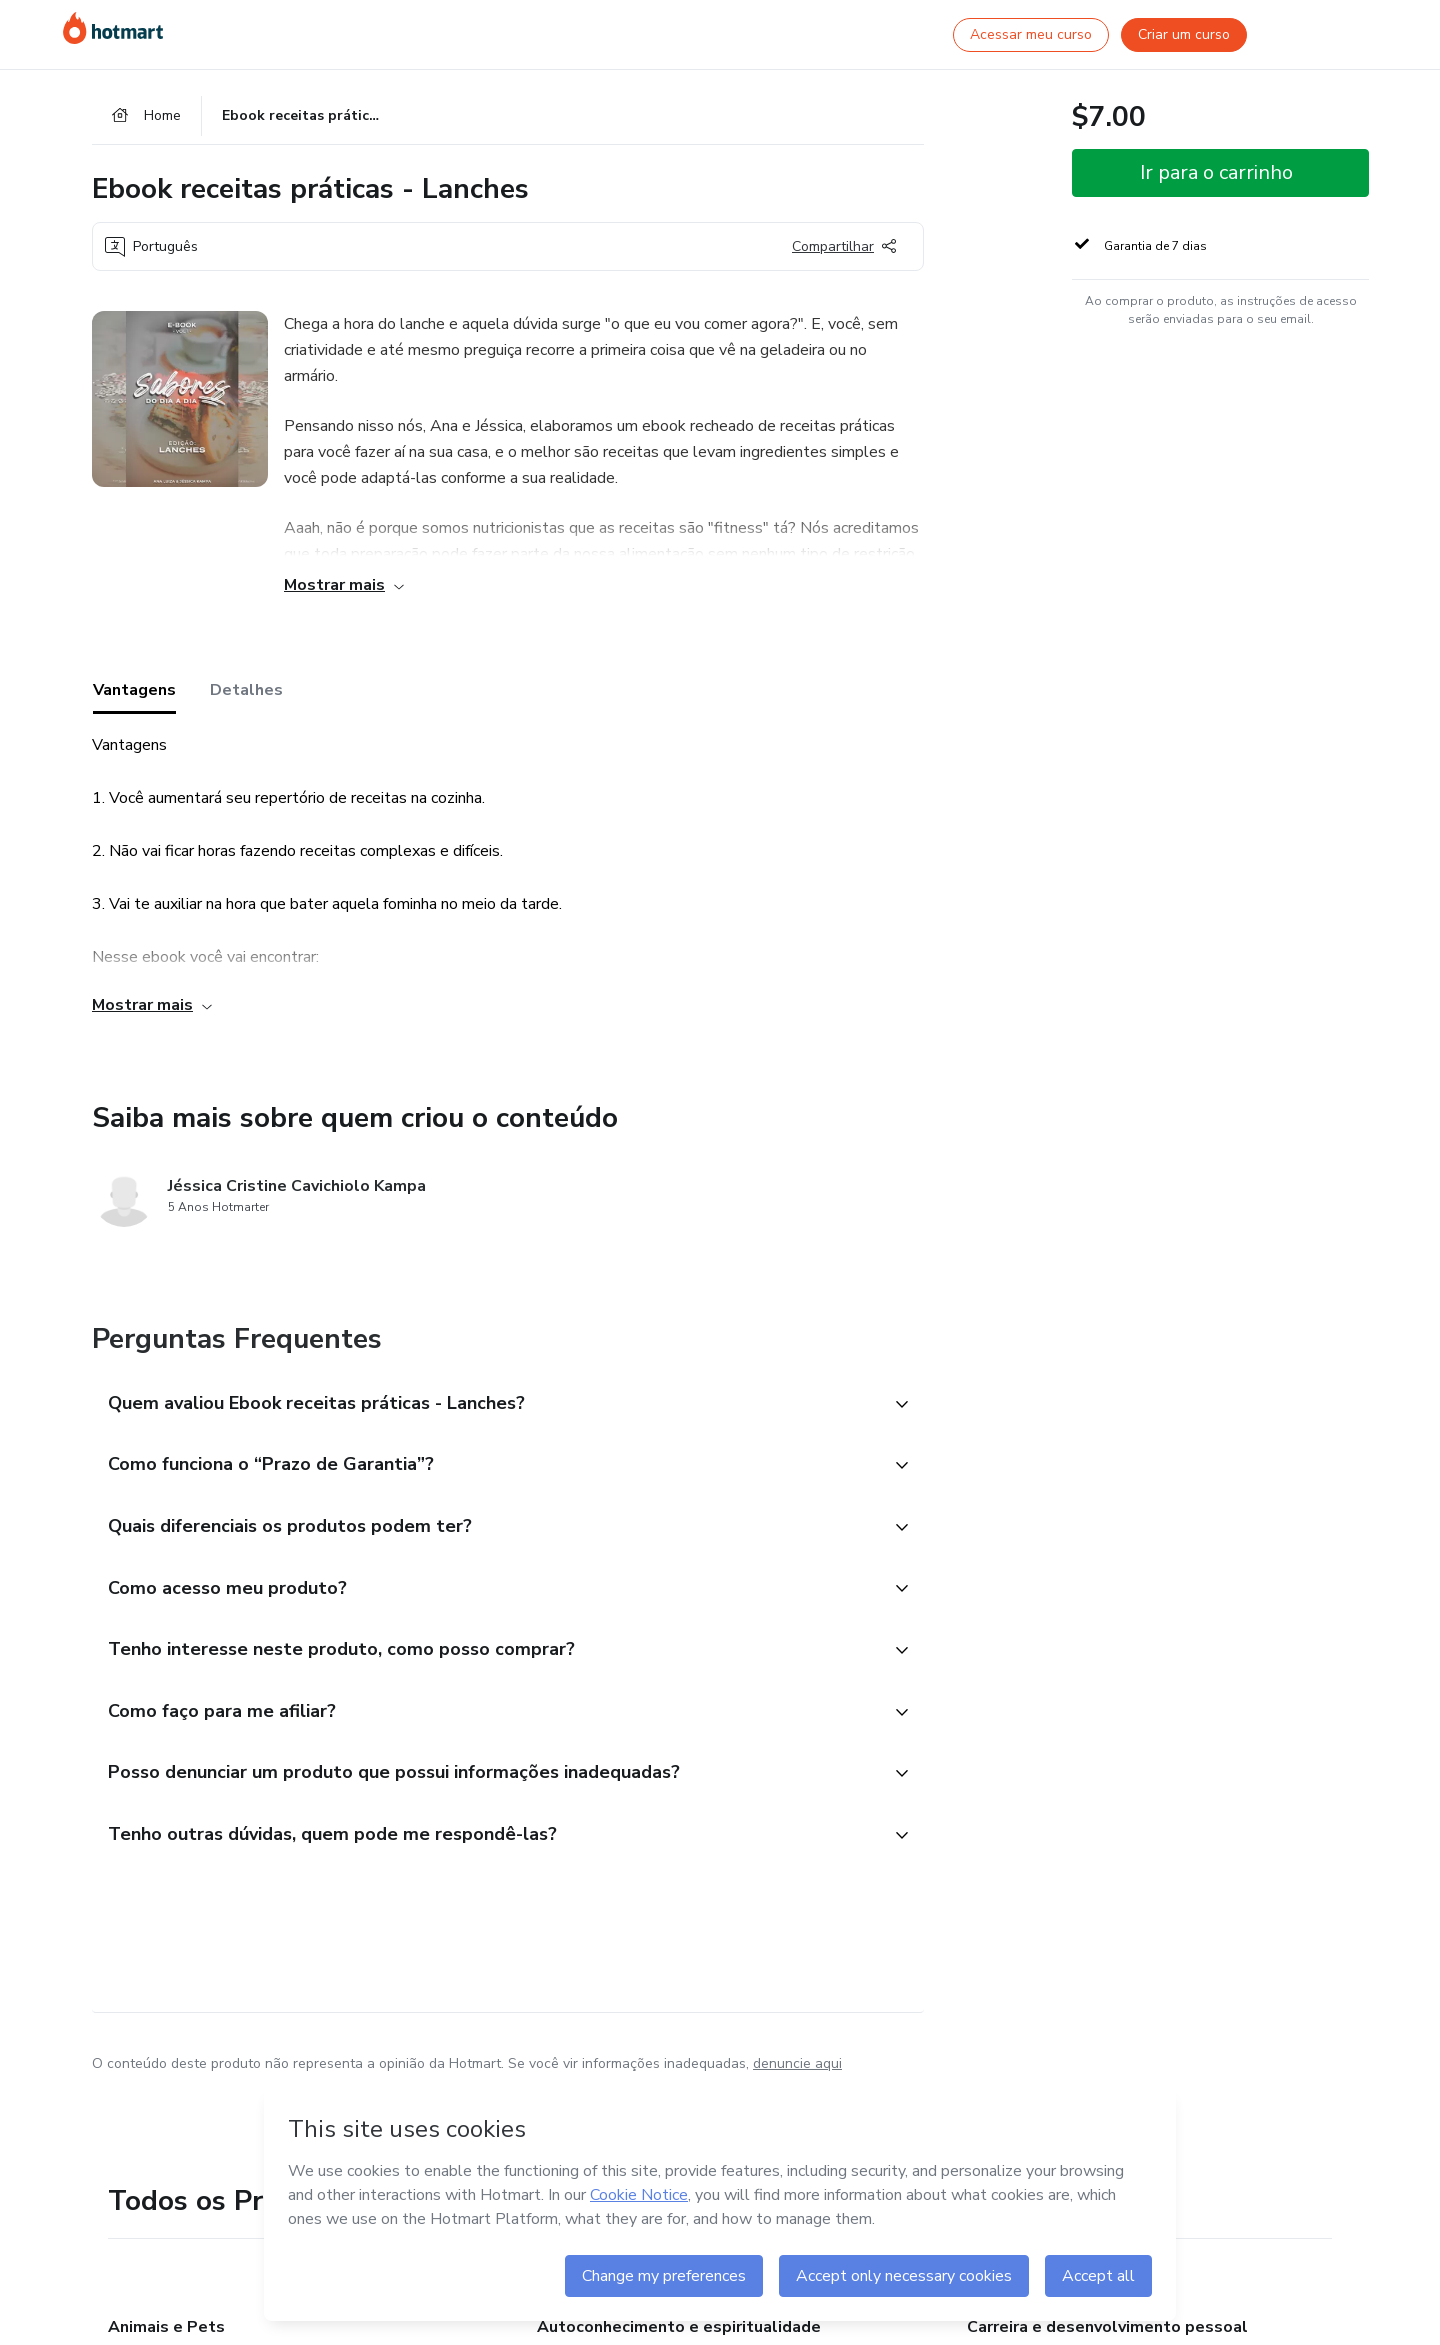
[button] (486, 1405)
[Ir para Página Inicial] (113, 28)
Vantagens (134, 691)
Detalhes (246, 691)
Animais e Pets (166, 2329)
